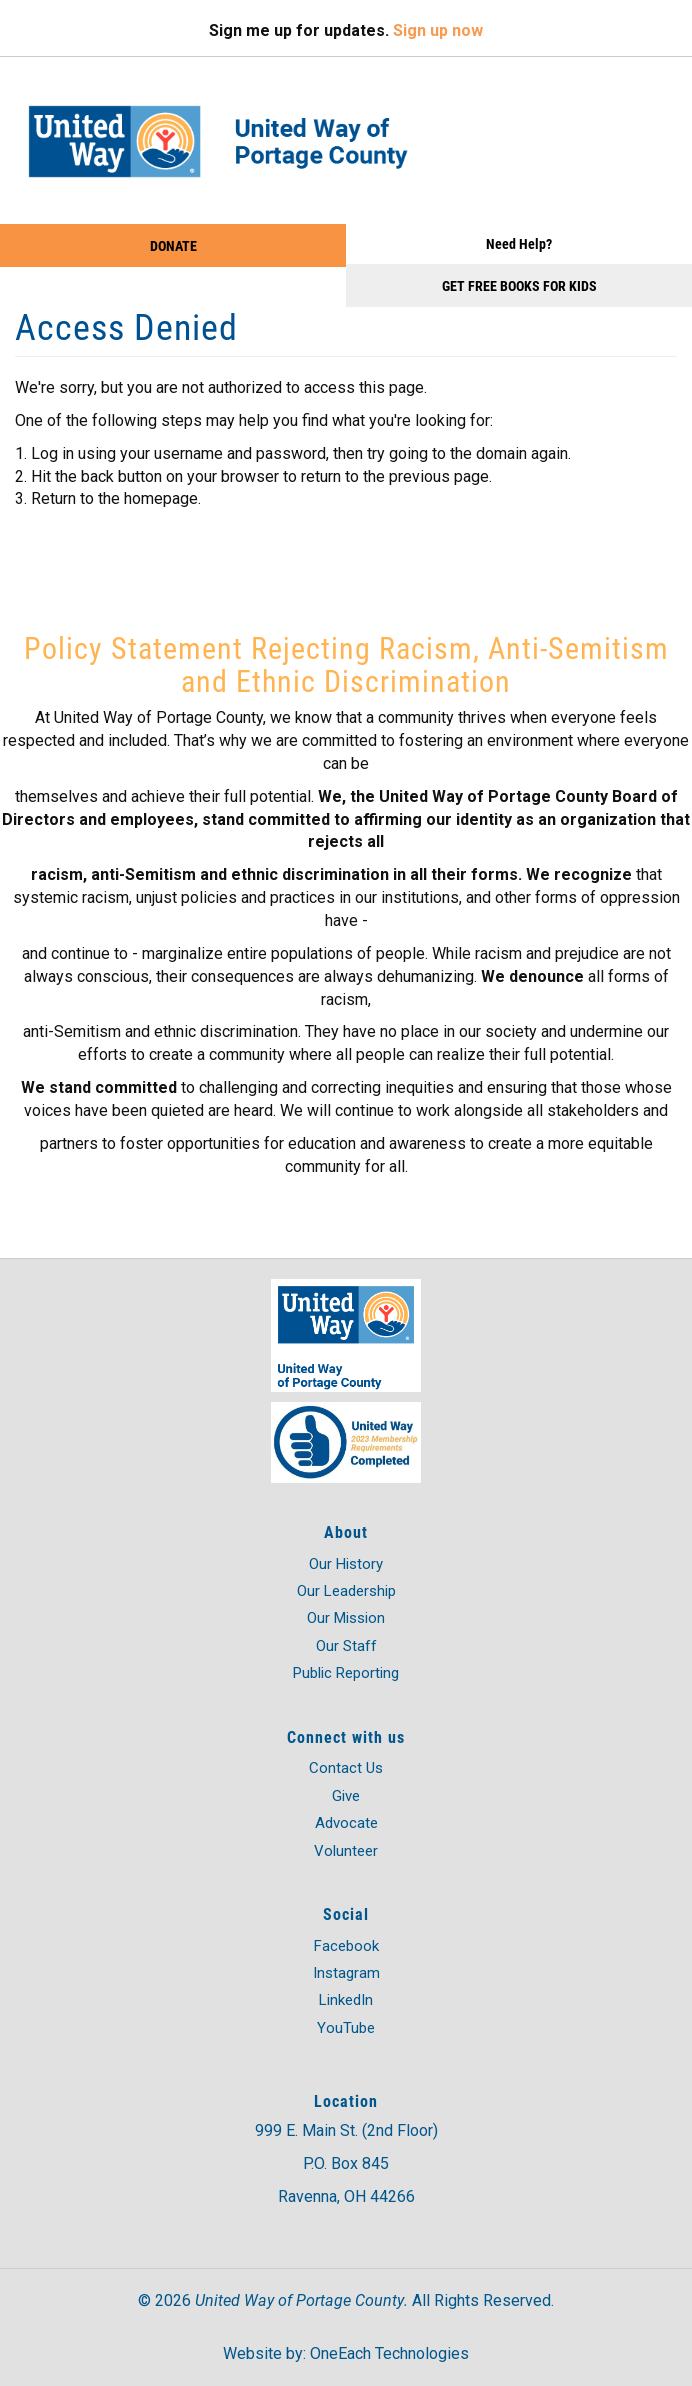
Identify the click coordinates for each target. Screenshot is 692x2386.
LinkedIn (346, 2000)
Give (346, 1796)
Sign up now (438, 30)
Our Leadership (346, 1591)
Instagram (346, 1973)
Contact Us (346, 1768)
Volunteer (346, 1851)
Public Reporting (346, 1673)
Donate (173, 245)
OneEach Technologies (389, 2353)
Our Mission (346, 1618)
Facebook (346, 1946)
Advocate (346, 1823)
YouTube (346, 2028)
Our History (346, 1564)
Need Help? (519, 243)
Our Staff (346, 1646)
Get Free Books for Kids (519, 285)
